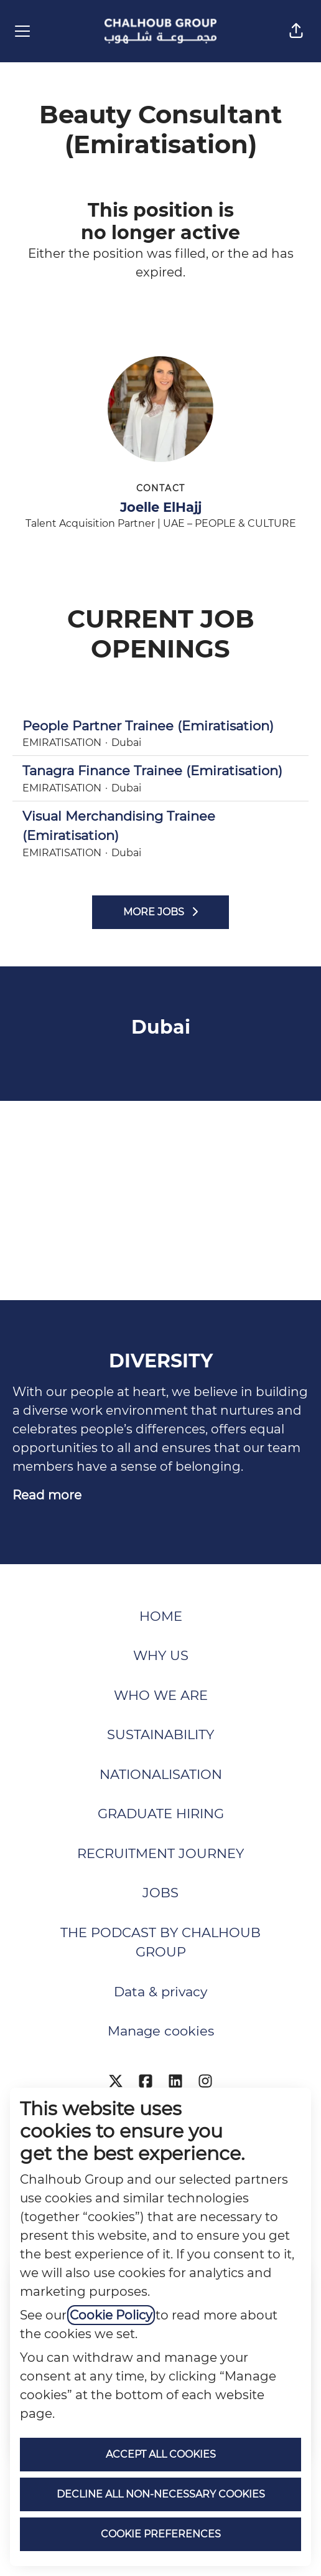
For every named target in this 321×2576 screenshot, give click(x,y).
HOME (160, 1616)
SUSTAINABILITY (160, 1734)
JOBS (160, 1892)
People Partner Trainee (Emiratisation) (160, 726)
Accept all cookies (161, 2454)
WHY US (160, 1655)
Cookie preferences (161, 2534)
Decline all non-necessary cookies (161, 2494)
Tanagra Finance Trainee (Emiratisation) (160, 771)
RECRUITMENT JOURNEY (160, 1853)
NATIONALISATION (161, 1774)
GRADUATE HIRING (161, 1813)
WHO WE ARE (161, 1695)
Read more (46, 1495)
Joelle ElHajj (161, 507)
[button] (296, 31)
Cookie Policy (111, 2315)
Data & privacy (160, 1991)
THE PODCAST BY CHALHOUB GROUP (160, 1942)
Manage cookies (161, 2031)
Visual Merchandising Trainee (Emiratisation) (160, 826)
